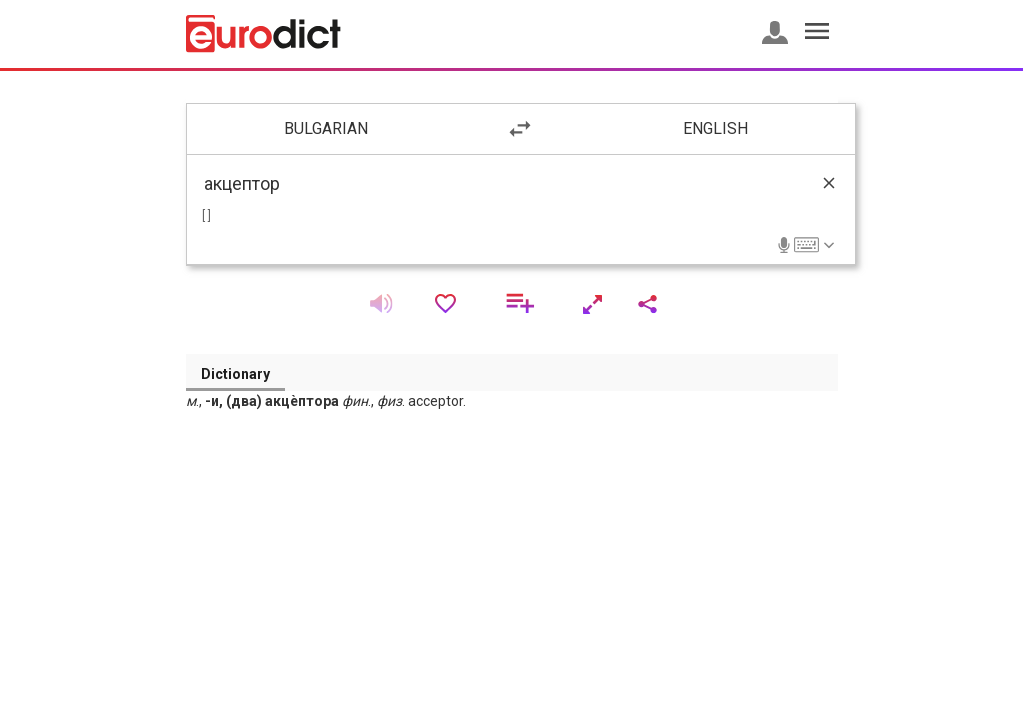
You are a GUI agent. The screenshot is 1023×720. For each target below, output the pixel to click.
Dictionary (235, 374)
